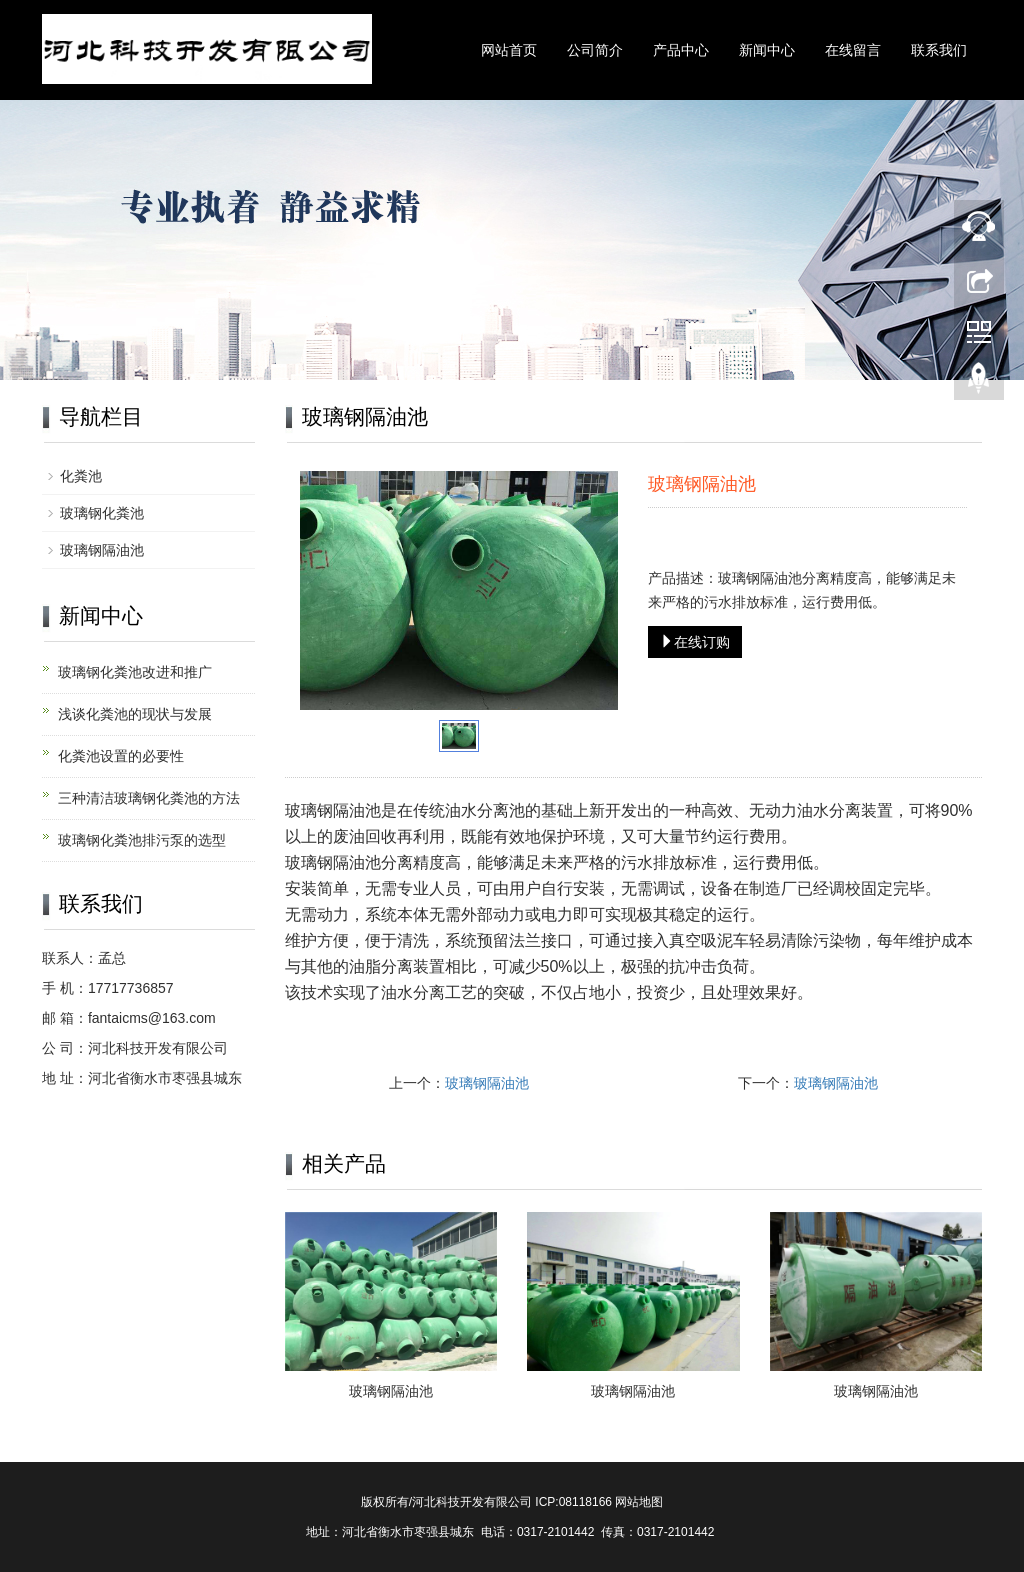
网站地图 (639, 1502)
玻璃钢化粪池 (102, 513)
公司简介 (595, 50)
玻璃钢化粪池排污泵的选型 (142, 840)
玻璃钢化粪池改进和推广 (135, 672)
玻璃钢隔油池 (487, 1083)
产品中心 (681, 50)
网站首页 (509, 50)
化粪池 (81, 476)
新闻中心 (767, 50)
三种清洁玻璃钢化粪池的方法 (149, 798)
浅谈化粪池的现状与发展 (135, 714)
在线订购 (695, 642)
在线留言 (853, 50)
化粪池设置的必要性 (121, 756)
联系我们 (939, 50)
